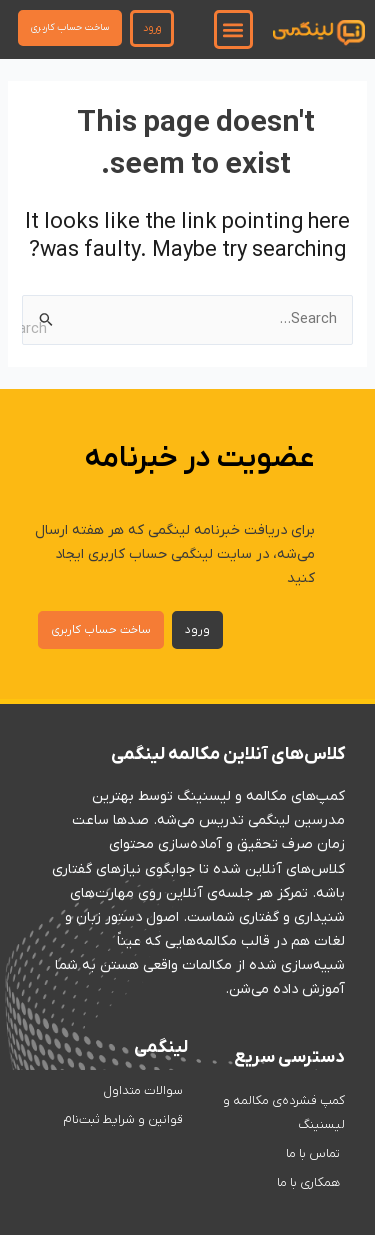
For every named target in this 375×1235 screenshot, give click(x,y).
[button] (233, 29)
